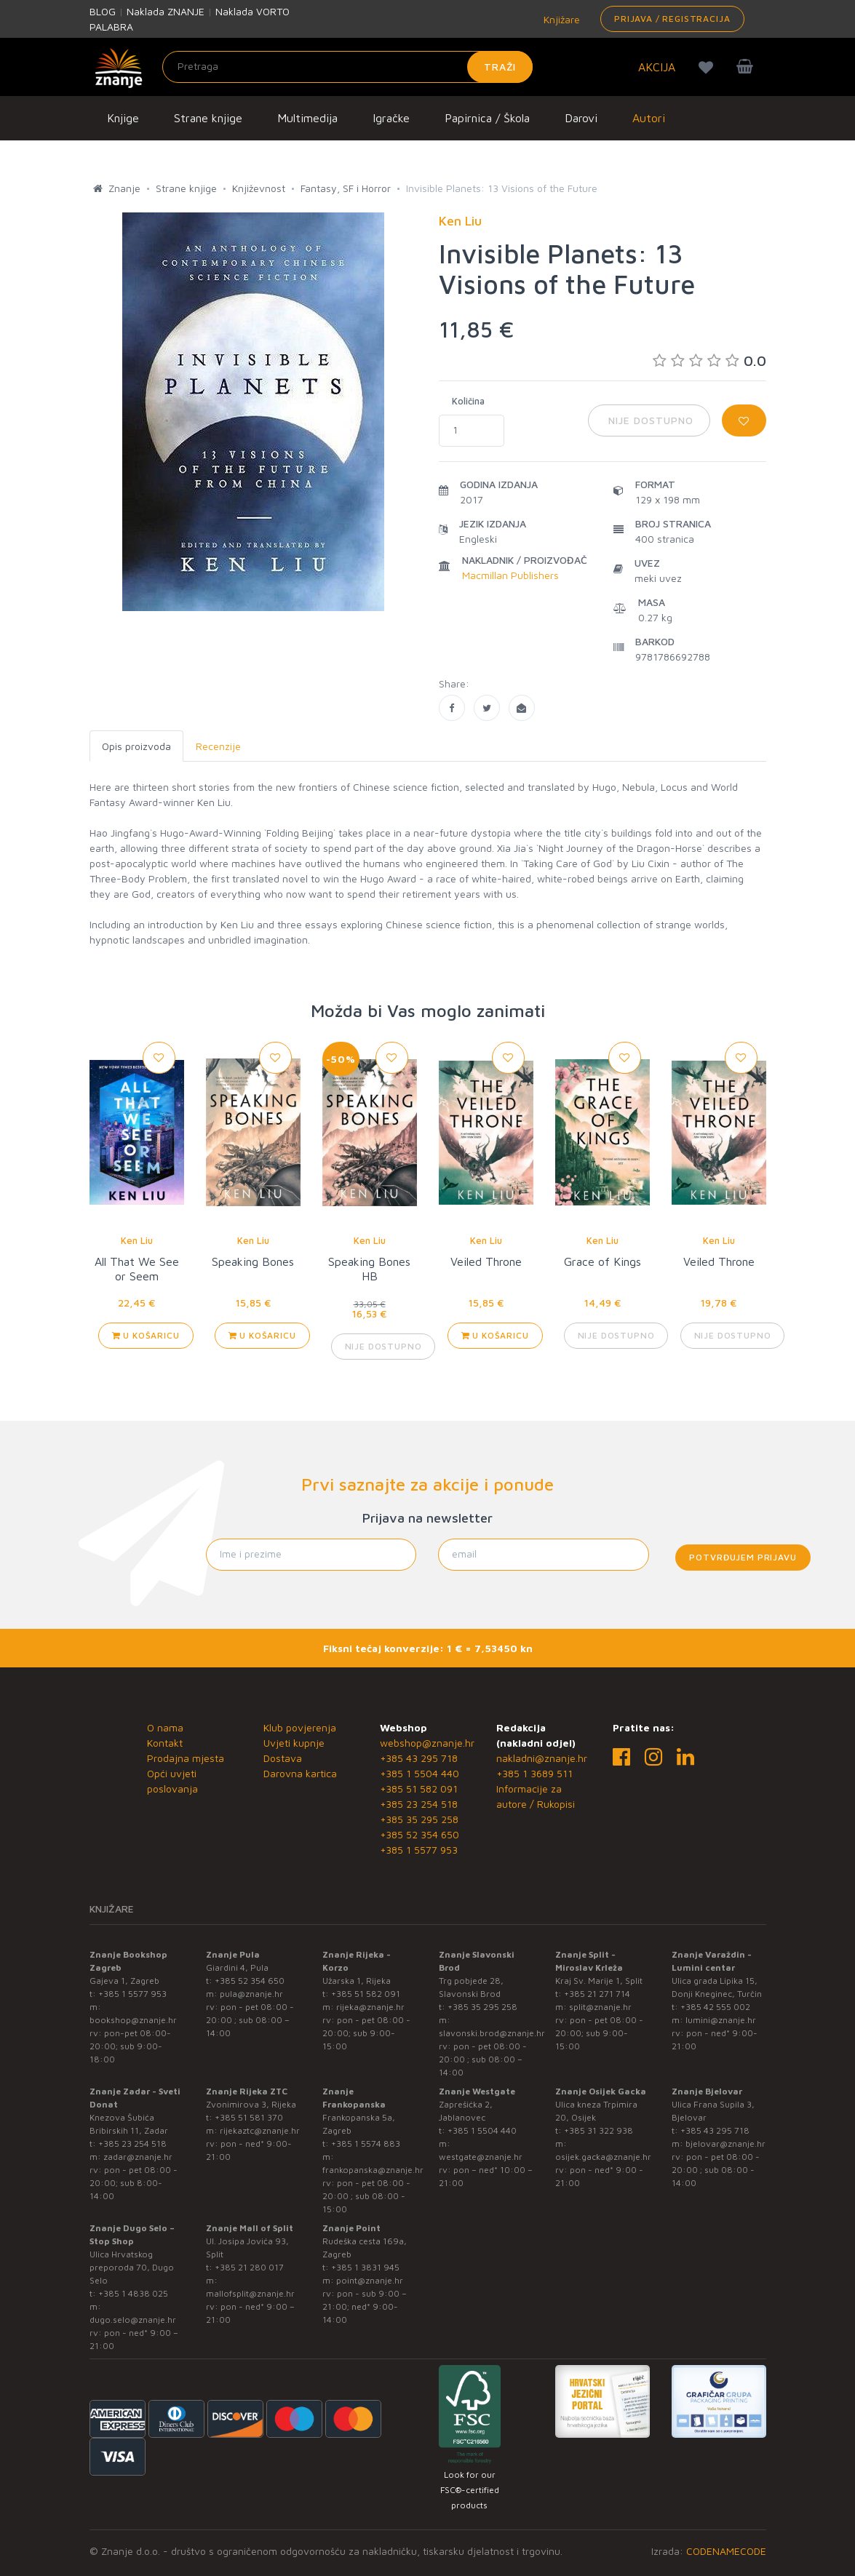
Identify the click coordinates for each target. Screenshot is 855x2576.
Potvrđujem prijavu (742, 1557)
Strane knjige (208, 117)
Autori (648, 117)
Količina (468, 401)
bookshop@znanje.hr (133, 2019)
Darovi (581, 117)
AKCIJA (656, 66)
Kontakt (165, 1742)
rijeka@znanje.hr (370, 2006)
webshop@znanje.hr (427, 1742)
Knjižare (560, 19)
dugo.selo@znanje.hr (133, 2319)
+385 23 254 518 (419, 1804)
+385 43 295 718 (419, 1758)
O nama (165, 1727)
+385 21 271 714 (597, 1993)
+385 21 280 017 (249, 2267)
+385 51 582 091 (419, 1788)
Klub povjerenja (299, 1727)
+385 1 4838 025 (133, 2293)
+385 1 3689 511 (534, 1773)
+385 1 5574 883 (365, 2143)
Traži (500, 66)
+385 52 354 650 (419, 1834)
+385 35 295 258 (419, 1819)
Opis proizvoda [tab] (136, 746)
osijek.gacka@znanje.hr (603, 2156)
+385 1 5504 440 (419, 1773)
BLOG (103, 11)
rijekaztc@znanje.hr (260, 2130)
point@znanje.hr (369, 2280)
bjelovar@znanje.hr (725, 2143)
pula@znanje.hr (251, 1993)
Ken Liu (137, 1240)
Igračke (391, 117)
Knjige (123, 117)
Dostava (282, 1758)
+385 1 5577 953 (419, 1849)
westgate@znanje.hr (480, 2156)
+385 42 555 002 (715, 2006)
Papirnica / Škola (487, 117)
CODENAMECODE (726, 2551)
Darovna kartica (300, 1773)
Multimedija (307, 117)
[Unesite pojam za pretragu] (347, 67)
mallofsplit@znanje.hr (250, 2293)
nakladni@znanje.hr (541, 1758)
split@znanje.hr (600, 2006)
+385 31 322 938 (598, 2130)
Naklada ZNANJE (165, 11)
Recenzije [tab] (218, 746)
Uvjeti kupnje (294, 1742)
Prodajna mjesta (185, 1758)
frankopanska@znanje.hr (372, 2169)
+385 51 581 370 (249, 2117)
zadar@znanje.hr (137, 2156)
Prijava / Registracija (672, 18)
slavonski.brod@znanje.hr (492, 2032)
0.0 (709, 360)
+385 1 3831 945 (365, 2267)
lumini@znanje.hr (720, 2019)
